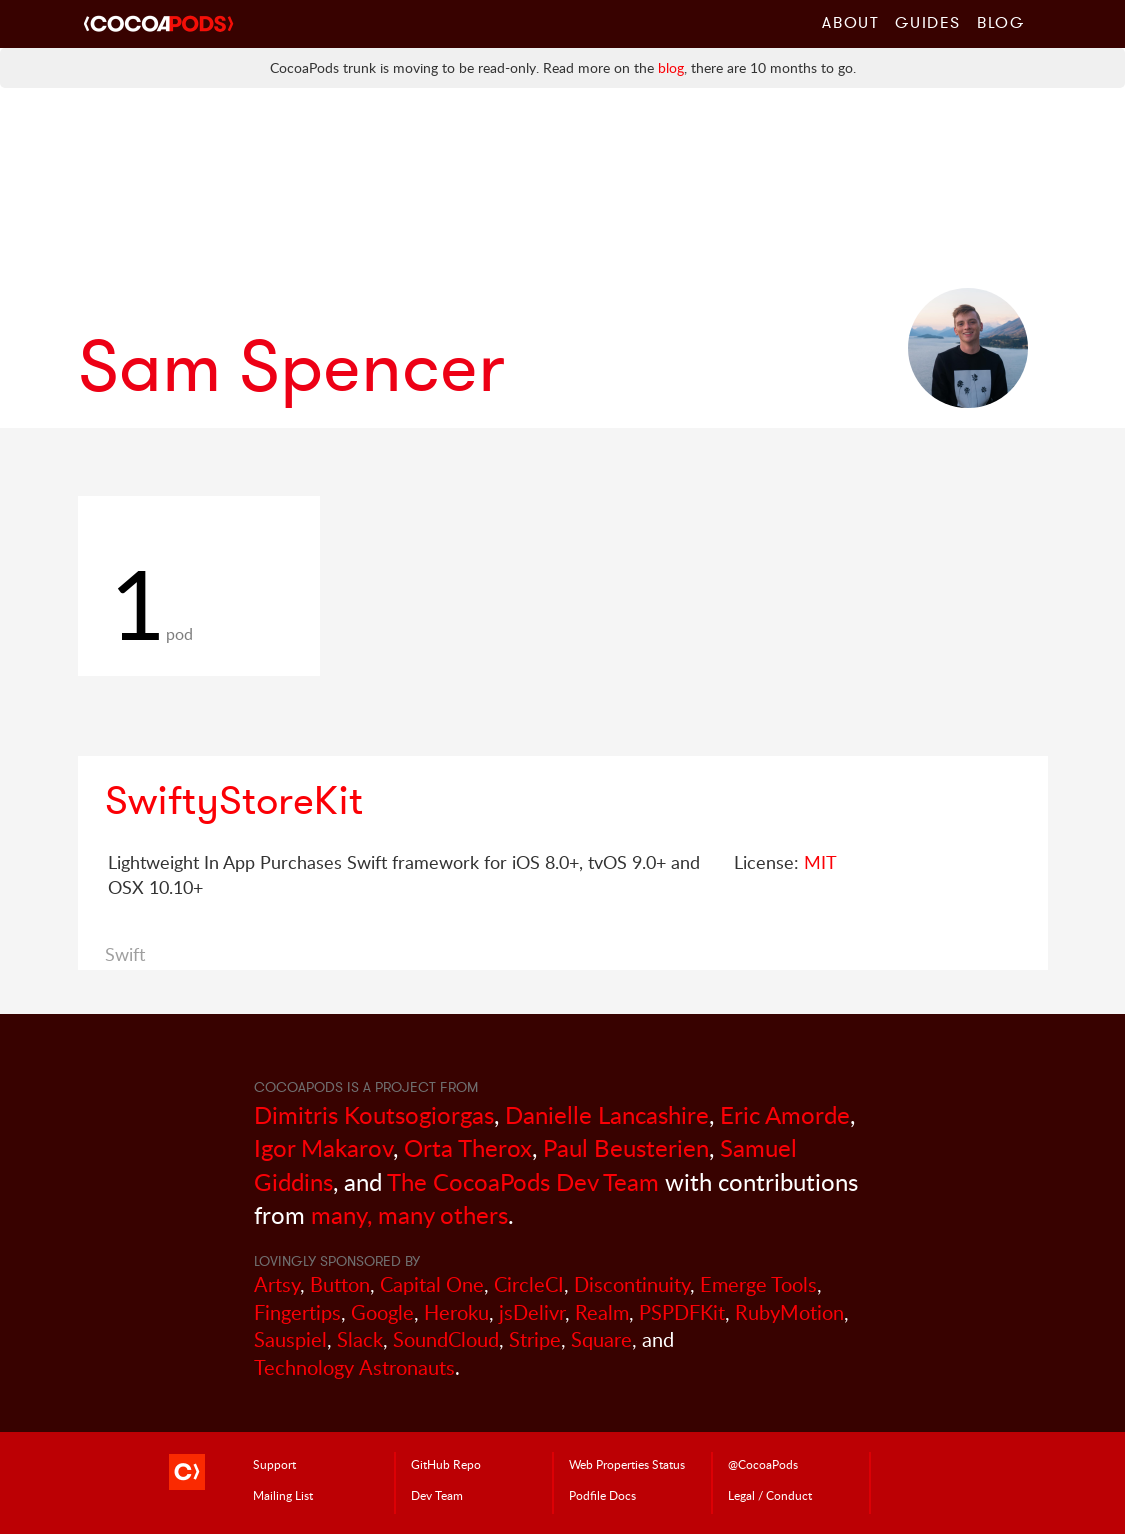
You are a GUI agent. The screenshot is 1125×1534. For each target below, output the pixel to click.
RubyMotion (789, 1312)
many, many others (409, 1214)
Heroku (456, 1312)
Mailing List (283, 1495)
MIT (820, 862)
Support (274, 1464)
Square (601, 1339)
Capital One (432, 1284)
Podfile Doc (602, 1495)
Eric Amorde (785, 1114)
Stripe (535, 1339)
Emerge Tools (758, 1284)
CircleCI (529, 1284)
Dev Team (437, 1495)
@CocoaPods (763, 1464)
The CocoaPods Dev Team (523, 1181)
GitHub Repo (446, 1464)
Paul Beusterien (626, 1147)
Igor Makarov (323, 1147)
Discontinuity (632, 1284)
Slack (360, 1339)
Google (382, 1312)
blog (671, 67)
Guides (928, 22)
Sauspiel (290, 1339)
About (850, 22)
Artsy (277, 1284)
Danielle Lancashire (607, 1114)
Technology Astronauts (354, 1367)
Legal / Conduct (770, 1495)
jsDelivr (532, 1312)
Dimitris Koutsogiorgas (374, 1114)
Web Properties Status (627, 1464)
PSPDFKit (682, 1312)
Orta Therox (468, 1147)
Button (340, 1284)
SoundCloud (446, 1339)
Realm (602, 1312)
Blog (1000, 22)
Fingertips (297, 1312)
